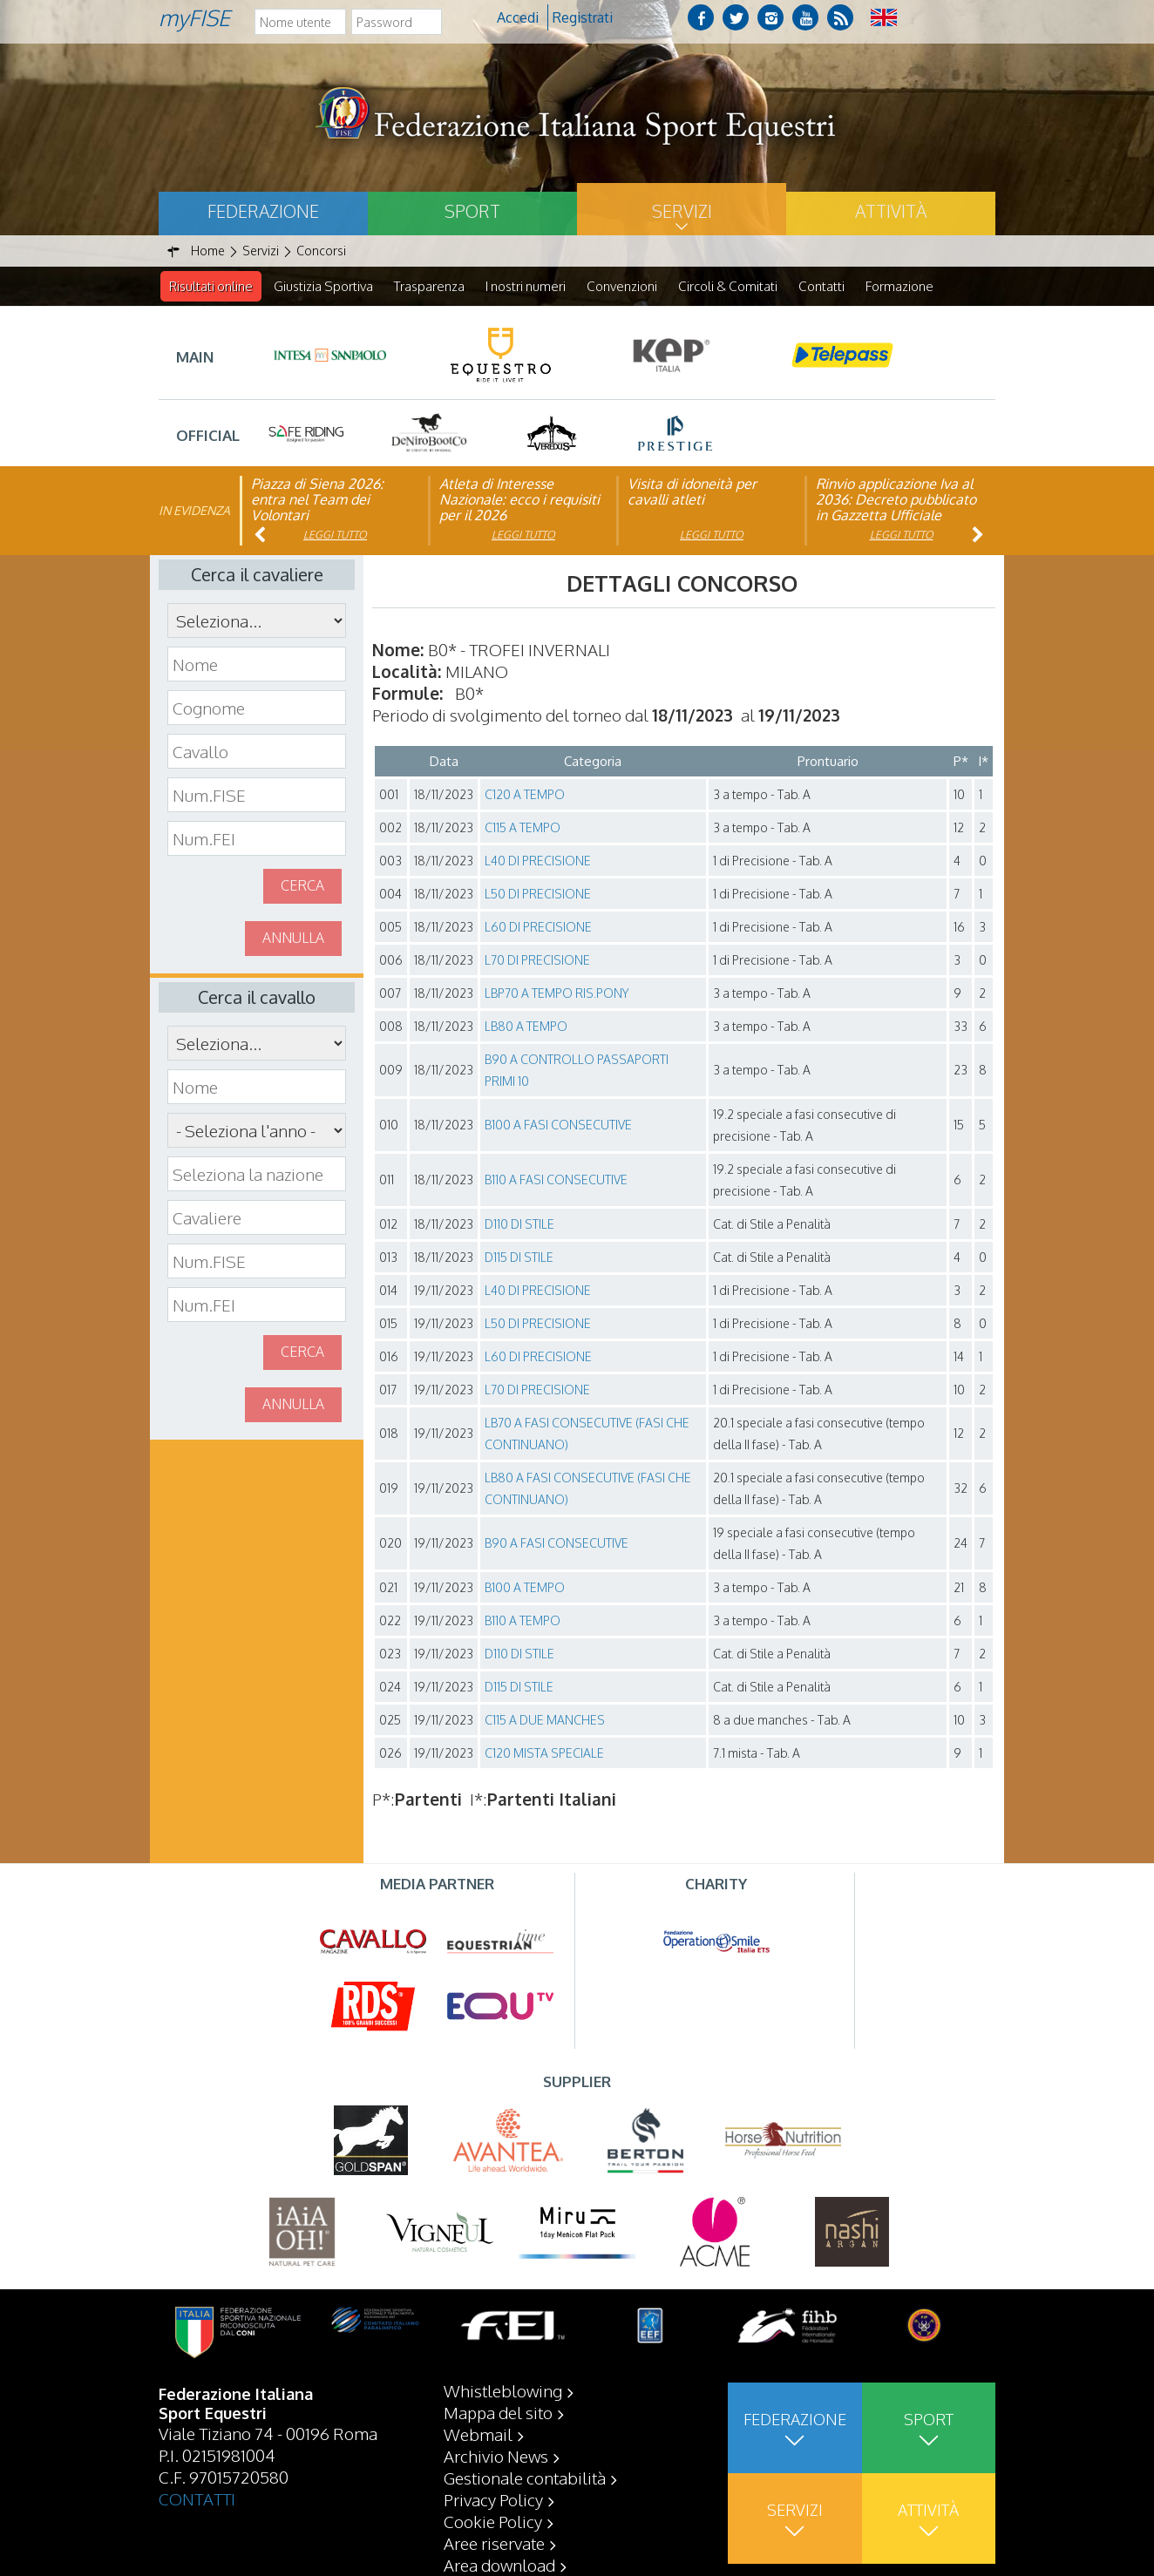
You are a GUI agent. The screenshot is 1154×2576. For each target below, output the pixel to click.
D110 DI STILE (519, 1224)
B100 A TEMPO (525, 1588)
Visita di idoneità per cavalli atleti (692, 492)
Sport (472, 211)
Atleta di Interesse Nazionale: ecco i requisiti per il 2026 (519, 500)
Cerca (302, 886)
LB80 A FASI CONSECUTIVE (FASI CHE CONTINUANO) (588, 1489)
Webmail (478, 2433)
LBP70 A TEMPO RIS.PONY (557, 993)
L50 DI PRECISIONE (538, 894)
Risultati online (211, 286)
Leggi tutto (335, 535)
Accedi (518, 17)
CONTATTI (197, 2498)
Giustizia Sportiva (323, 286)
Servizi (682, 211)
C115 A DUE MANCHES (545, 1720)
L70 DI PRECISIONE (537, 960)
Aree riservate (494, 2542)
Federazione (263, 211)
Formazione (899, 286)
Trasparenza (429, 286)
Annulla (293, 938)
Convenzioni (622, 286)
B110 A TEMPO (522, 1621)
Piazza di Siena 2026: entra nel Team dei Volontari (317, 500)
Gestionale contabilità (525, 2477)
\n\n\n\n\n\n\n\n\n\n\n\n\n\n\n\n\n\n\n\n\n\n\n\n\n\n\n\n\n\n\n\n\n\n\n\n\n (256, 1131)
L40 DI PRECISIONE (538, 861)
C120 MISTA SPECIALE (544, 1753)
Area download (499, 2564)
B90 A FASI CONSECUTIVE (556, 1543)
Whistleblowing (503, 2390)
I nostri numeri (525, 286)
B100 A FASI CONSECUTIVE (558, 1125)
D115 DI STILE (519, 1258)
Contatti (821, 286)
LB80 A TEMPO (526, 1027)
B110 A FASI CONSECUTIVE (556, 1180)
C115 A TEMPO (522, 828)
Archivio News (496, 2455)
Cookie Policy (493, 2521)
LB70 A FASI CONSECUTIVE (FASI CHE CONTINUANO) (587, 1434)
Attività (891, 211)
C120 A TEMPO (525, 795)
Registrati (583, 17)
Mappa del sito (498, 2412)
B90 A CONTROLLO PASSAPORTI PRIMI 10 (577, 1071)
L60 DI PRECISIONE (538, 927)
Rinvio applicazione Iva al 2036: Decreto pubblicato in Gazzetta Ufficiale (896, 500)
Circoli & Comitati (727, 286)
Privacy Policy (493, 2499)
